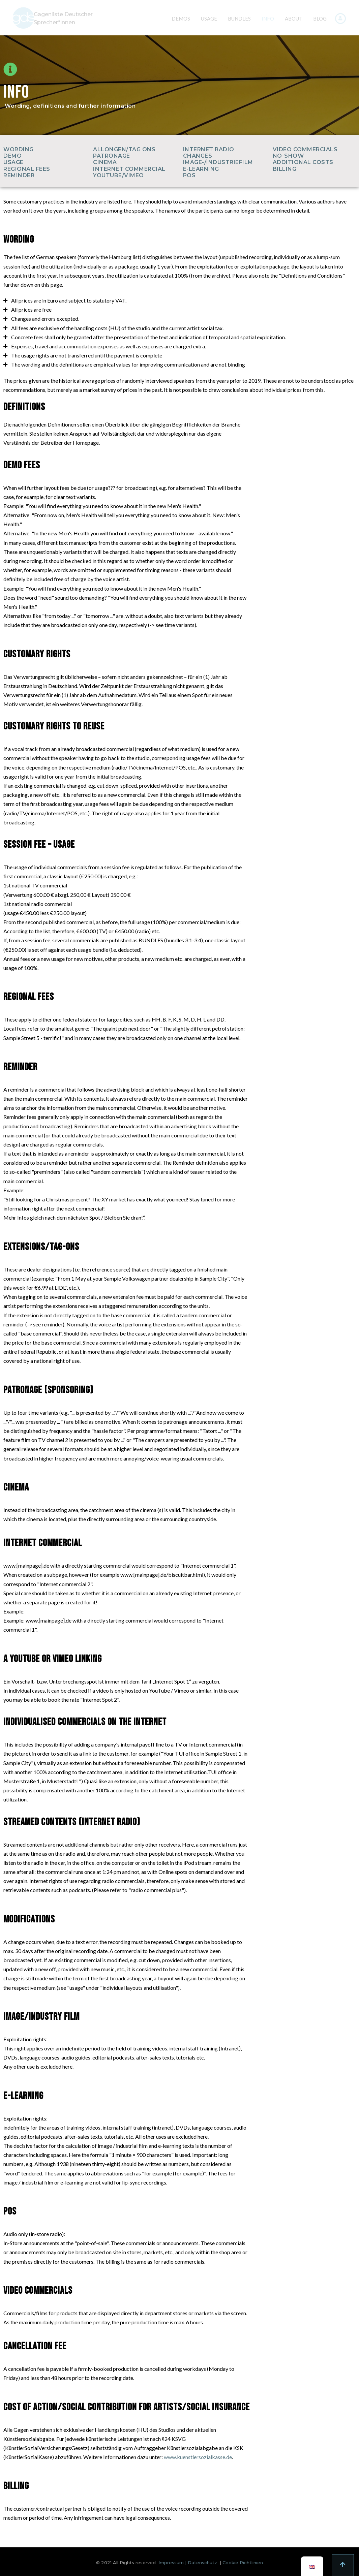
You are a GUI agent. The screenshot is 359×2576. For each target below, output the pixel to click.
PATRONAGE (111, 156)
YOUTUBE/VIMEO (118, 175)
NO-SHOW (288, 156)
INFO (268, 18)
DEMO (12, 156)
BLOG (320, 18)
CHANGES (197, 156)
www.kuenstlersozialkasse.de (198, 2457)
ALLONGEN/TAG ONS (124, 149)
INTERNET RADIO (208, 149)
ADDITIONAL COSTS (303, 162)
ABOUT (293, 18)
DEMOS (181, 18)
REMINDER (18, 175)
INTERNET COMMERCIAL (129, 169)
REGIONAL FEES (26, 169)
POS (189, 175)
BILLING (285, 169)
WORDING (18, 149)
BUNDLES (239, 18)
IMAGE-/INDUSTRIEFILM (218, 162)
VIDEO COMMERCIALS (305, 149)
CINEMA (105, 162)
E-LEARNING (201, 169)
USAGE (209, 18)
